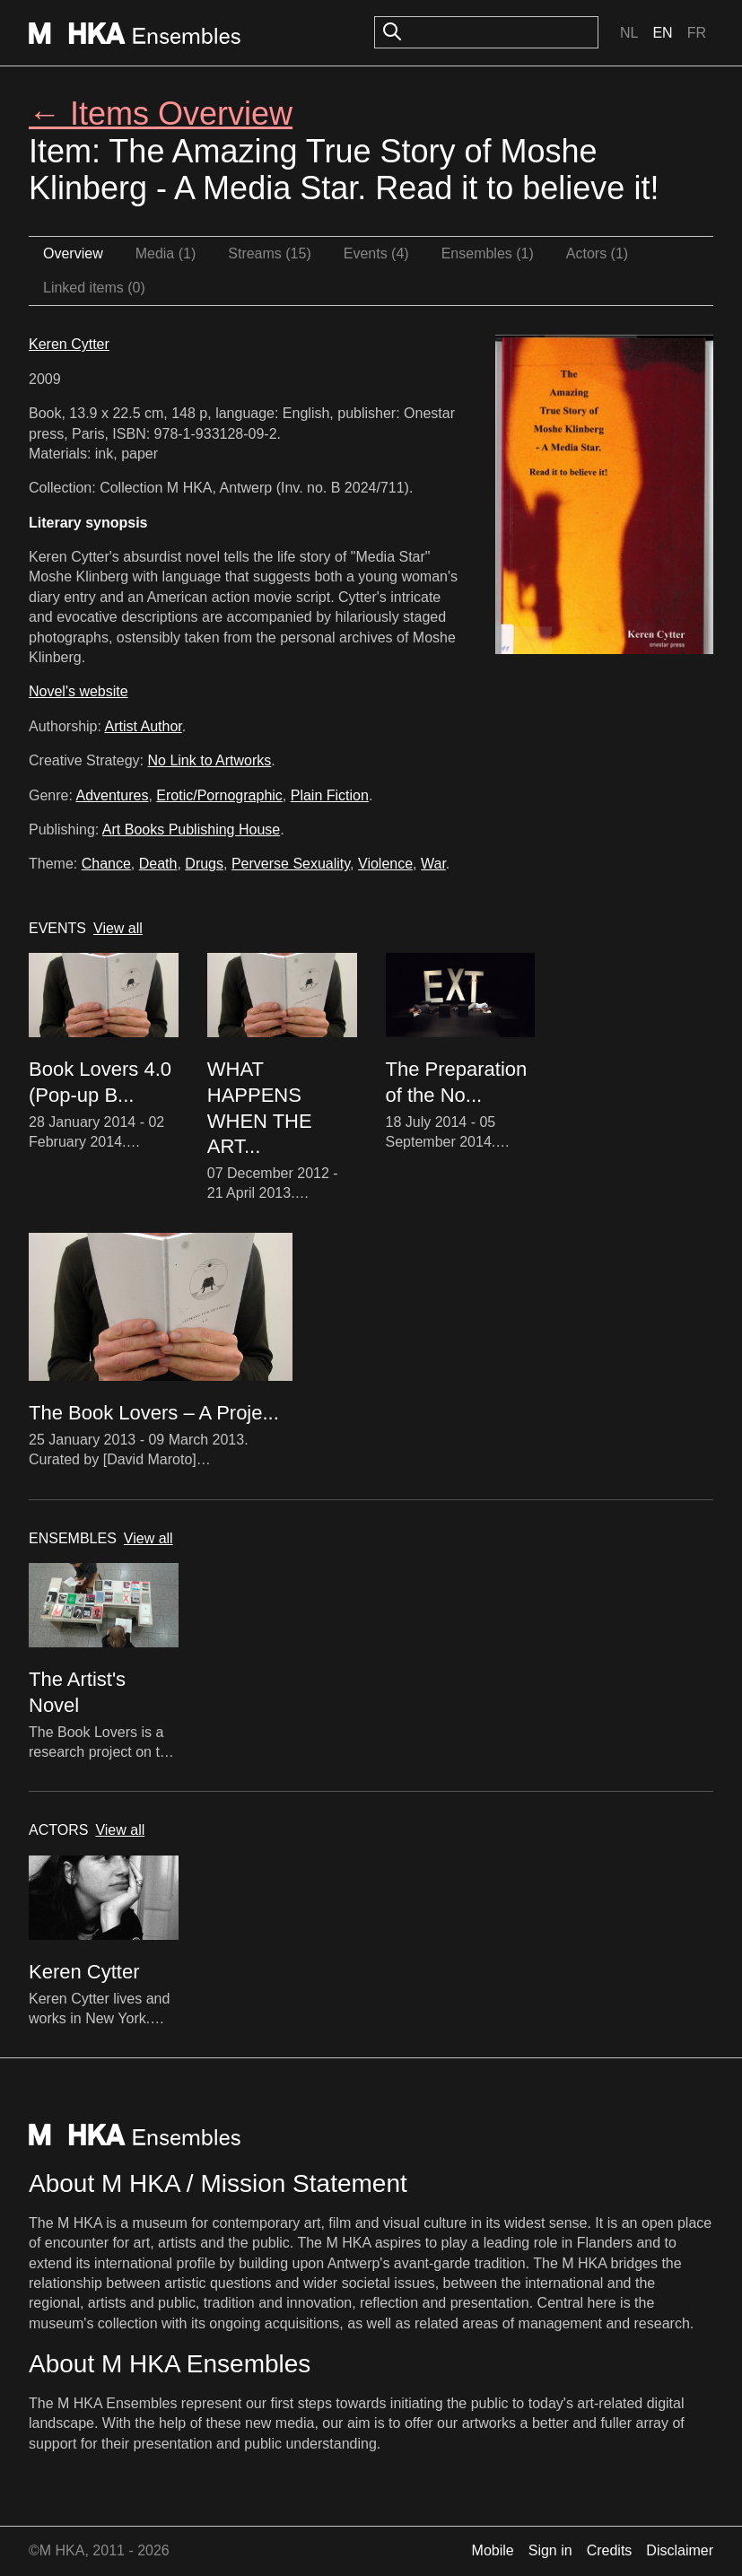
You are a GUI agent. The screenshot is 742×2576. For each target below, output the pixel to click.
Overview (73, 253)
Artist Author (143, 726)
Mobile (493, 2550)
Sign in (550, 2550)
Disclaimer (679, 2550)
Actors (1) (597, 253)
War (433, 863)
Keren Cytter (69, 344)
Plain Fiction (330, 795)
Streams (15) (269, 253)
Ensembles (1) (487, 253)
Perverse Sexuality (290, 863)
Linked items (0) (94, 287)
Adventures (111, 795)
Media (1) (165, 253)
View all (118, 928)
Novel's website (78, 691)
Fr (696, 32)
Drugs (204, 863)
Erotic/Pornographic (219, 795)
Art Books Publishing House (191, 829)
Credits (610, 2550)
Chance (106, 863)
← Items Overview (160, 113)
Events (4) (376, 253)
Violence (385, 863)
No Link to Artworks (210, 760)
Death (158, 863)
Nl (629, 32)
